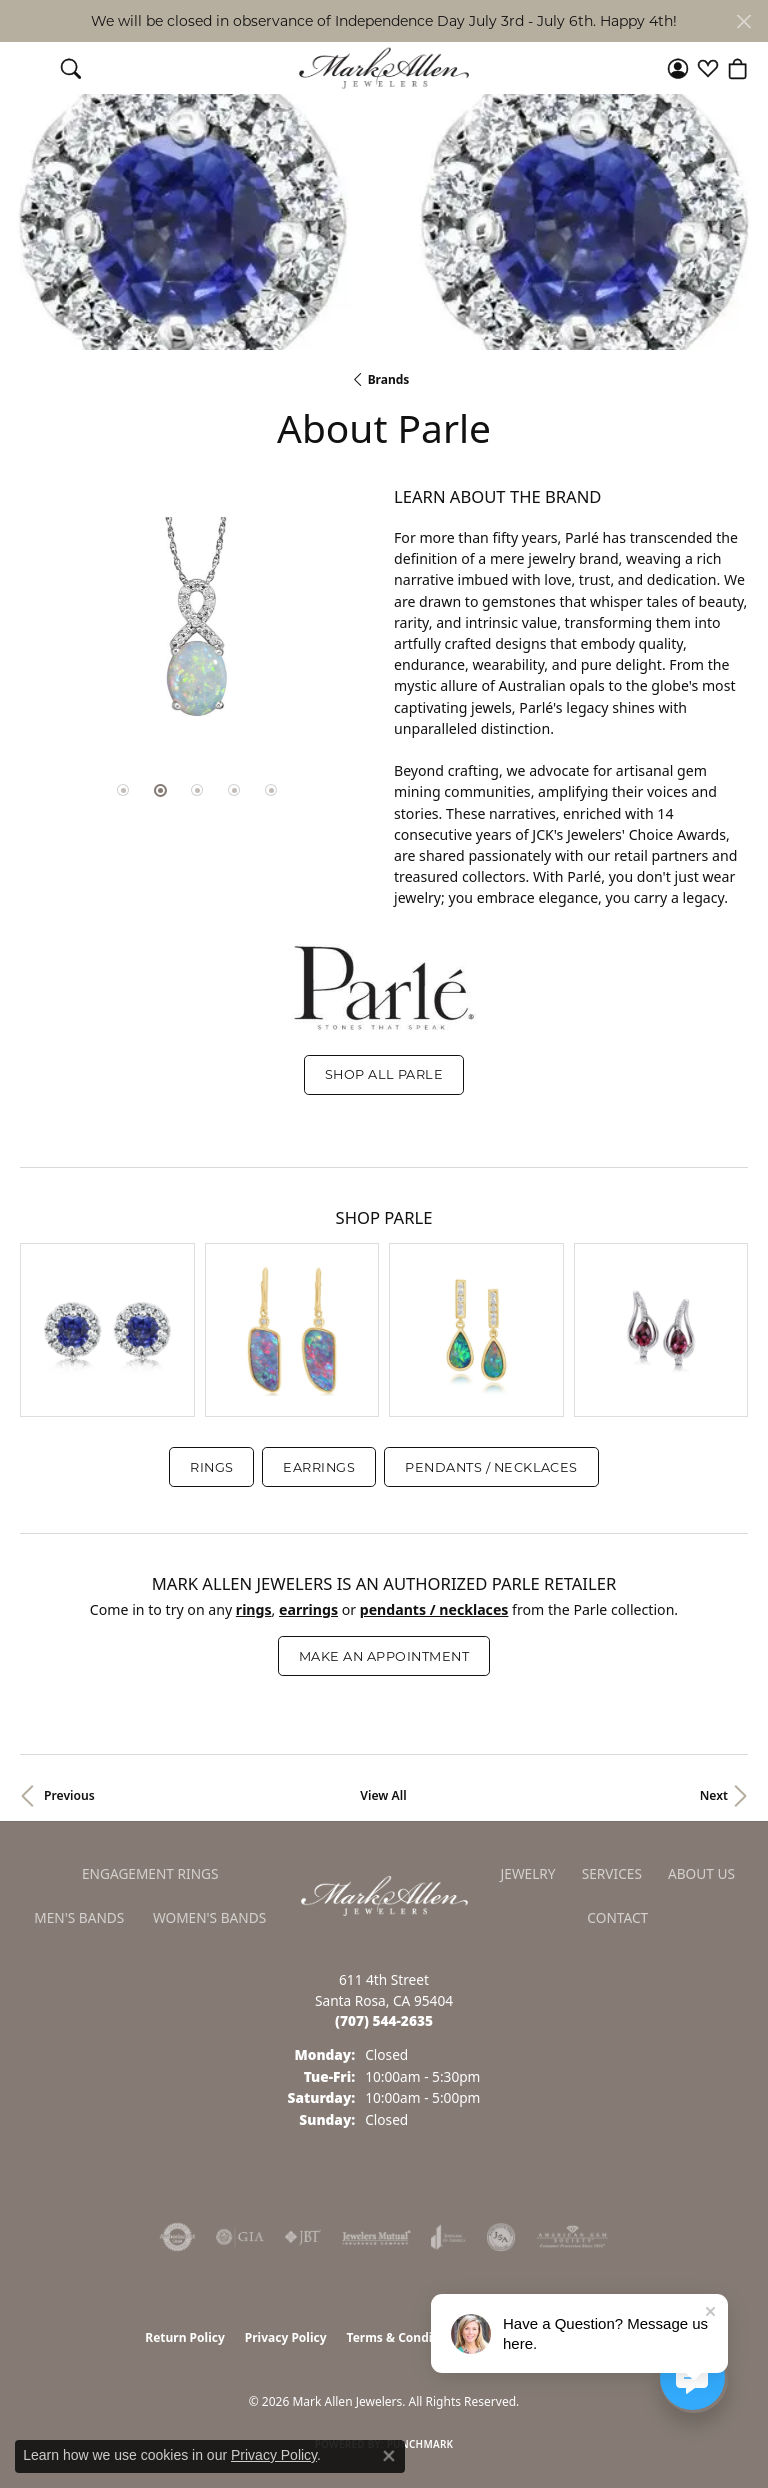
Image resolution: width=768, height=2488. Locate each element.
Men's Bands (79, 1917)
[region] (197, 632)
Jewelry (528, 1873)
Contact (617, 1917)
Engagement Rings (150, 1873)
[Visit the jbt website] (303, 2237)
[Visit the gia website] (240, 2237)
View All (383, 1795)
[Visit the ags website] (573, 2237)
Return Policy (185, 2337)
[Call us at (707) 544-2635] (384, 2020)
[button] (71, 68)
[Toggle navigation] (30, 68)
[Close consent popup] (389, 2456)
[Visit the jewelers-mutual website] (376, 2237)
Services (612, 1873)
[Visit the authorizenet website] (177, 2237)
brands (389, 379)
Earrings (319, 1467)
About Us (701, 1873)
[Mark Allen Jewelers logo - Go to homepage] (384, 68)
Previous (69, 1795)
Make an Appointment (384, 1656)
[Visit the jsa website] (501, 2237)
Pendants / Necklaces (491, 1467)
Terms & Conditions (405, 2337)
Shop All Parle (384, 1074)
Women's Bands (209, 1917)
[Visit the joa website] (448, 2237)
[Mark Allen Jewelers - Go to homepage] (384, 1894)
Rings (211, 1467)
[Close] (743, 21)
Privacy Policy (286, 2337)
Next (714, 1795)
